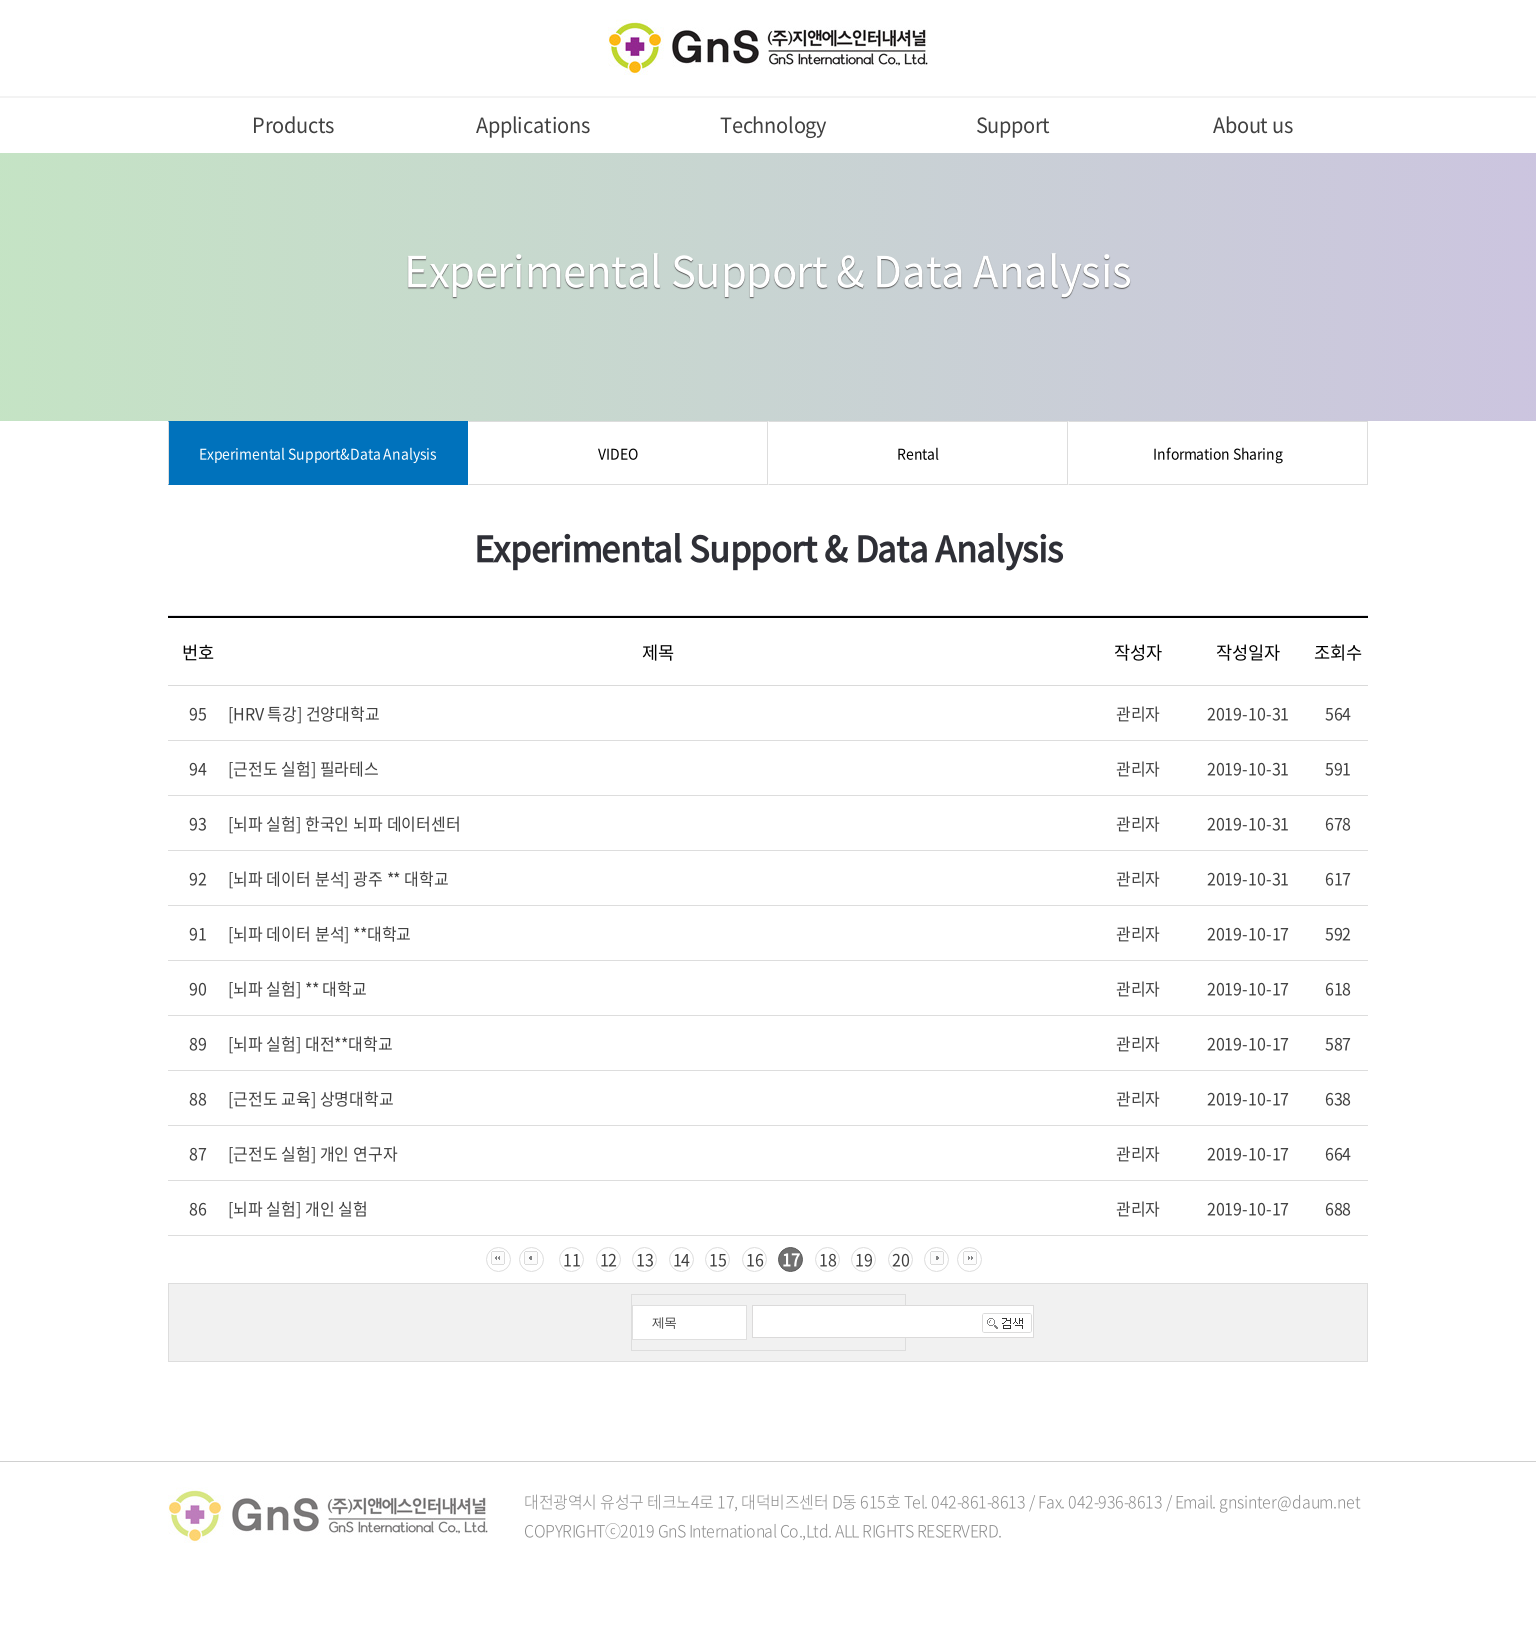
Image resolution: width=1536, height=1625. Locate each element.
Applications (533, 124)
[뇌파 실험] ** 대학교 (297, 988)
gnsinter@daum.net (1289, 1501)
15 (718, 1259)
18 (828, 1259)
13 (645, 1259)
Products (293, 124)
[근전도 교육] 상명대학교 (311, 1098)
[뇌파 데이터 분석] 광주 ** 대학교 (338, 878)
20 (901, 1259)
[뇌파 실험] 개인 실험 (298, 1208)
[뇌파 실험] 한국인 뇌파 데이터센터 (344, 823)
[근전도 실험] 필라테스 (303, 768)
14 (682, 1259)
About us (1252, 124)
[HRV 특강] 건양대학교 (304, 713)
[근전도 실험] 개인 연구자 (313, 1153)
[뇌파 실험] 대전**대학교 (310, 1043)
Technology (773, 124)
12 (609, 1259)
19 (864, 1259)
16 (755, 1259)
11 (572, 1259)
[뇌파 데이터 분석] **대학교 (319, 933)
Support (1013, 124)
